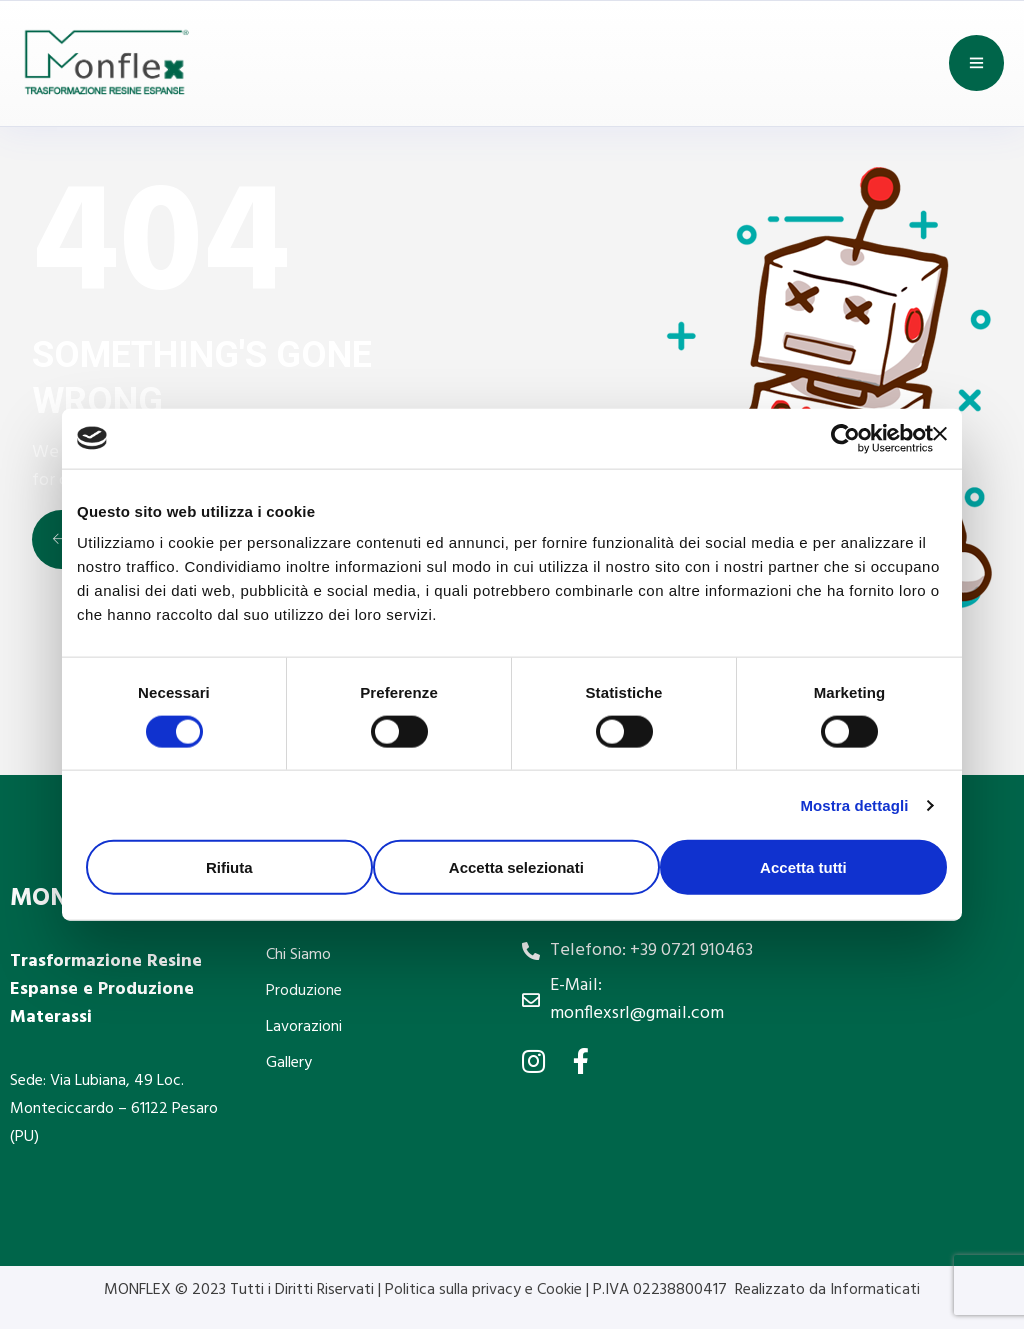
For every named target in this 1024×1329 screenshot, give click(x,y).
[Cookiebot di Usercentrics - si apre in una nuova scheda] (845, 438)
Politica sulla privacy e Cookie (485, 1290)
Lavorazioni (304, 1027)
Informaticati (875, 1290)
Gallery (289, 1063)
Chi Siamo (298, 955)
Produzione (304, 991)
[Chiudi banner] (940, 433)
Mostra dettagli (854, 804)
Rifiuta (229, 867)
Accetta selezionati (516, 867)
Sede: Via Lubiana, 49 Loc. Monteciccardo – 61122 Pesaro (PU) (114, 1109)
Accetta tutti (803, 867)
